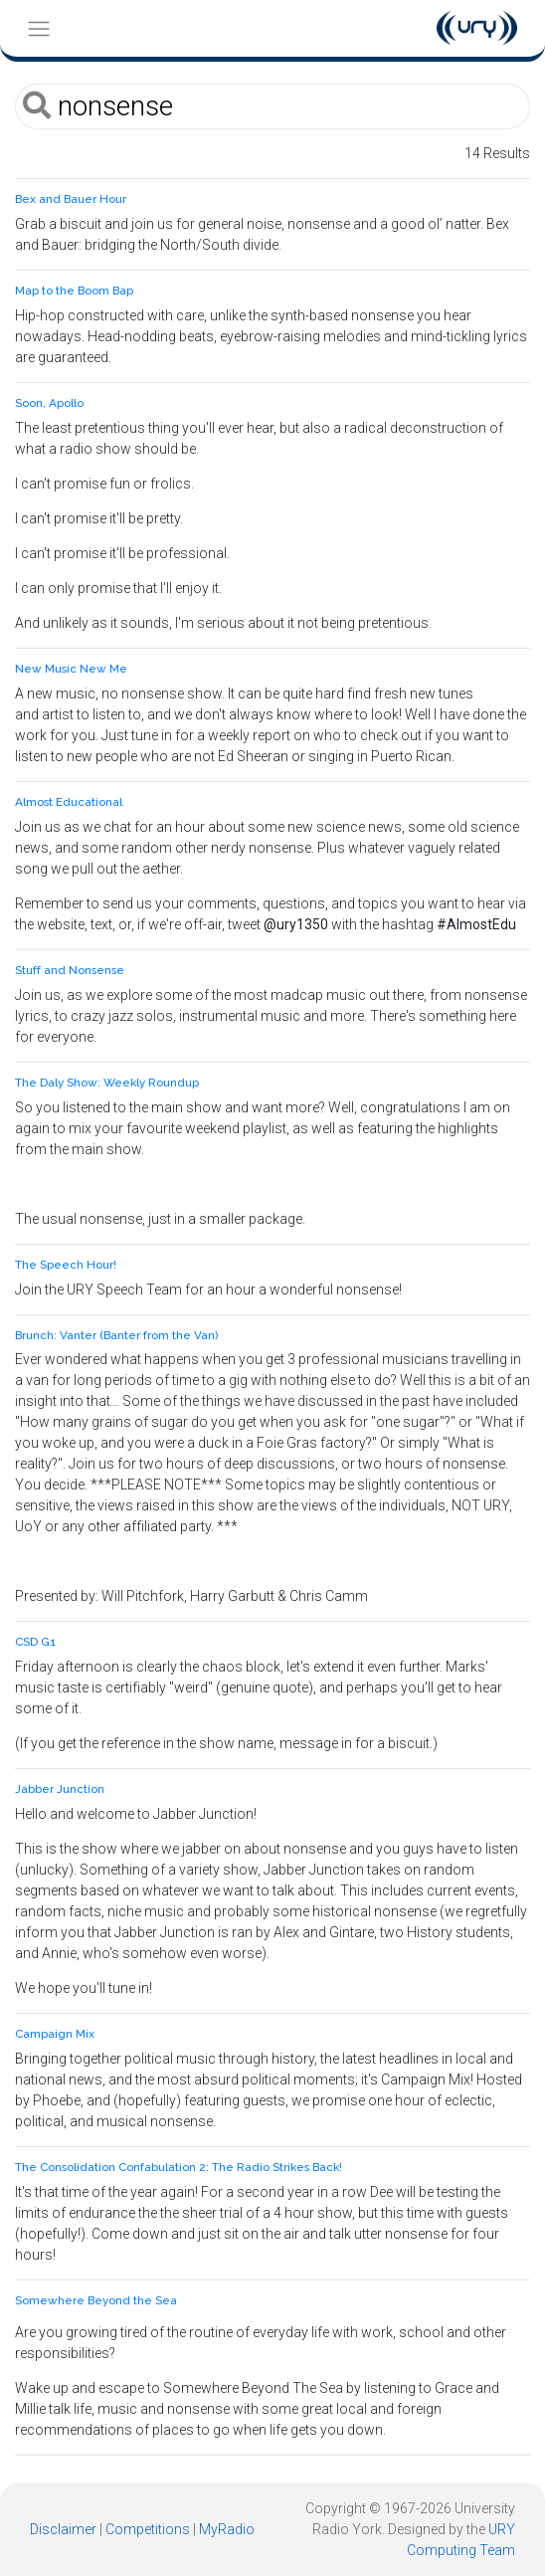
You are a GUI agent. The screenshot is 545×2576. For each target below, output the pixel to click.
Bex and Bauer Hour (70, 199)
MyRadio (227, 2529)
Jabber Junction (59, 1789)
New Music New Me (71, 669)
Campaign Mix (54, 2034)
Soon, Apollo (49, 403)
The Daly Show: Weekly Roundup (107, 1083)
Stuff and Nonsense (69, 970)
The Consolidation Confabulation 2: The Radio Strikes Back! (178, 2167)
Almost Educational (68, 802)
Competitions (147, 2529)
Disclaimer (63, 2529)
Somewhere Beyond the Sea (96, 2300)
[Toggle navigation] (38, 28)
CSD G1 (35, 1642)
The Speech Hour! (65, 1265)
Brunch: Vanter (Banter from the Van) (116, 1335)
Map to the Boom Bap (74, 290)
